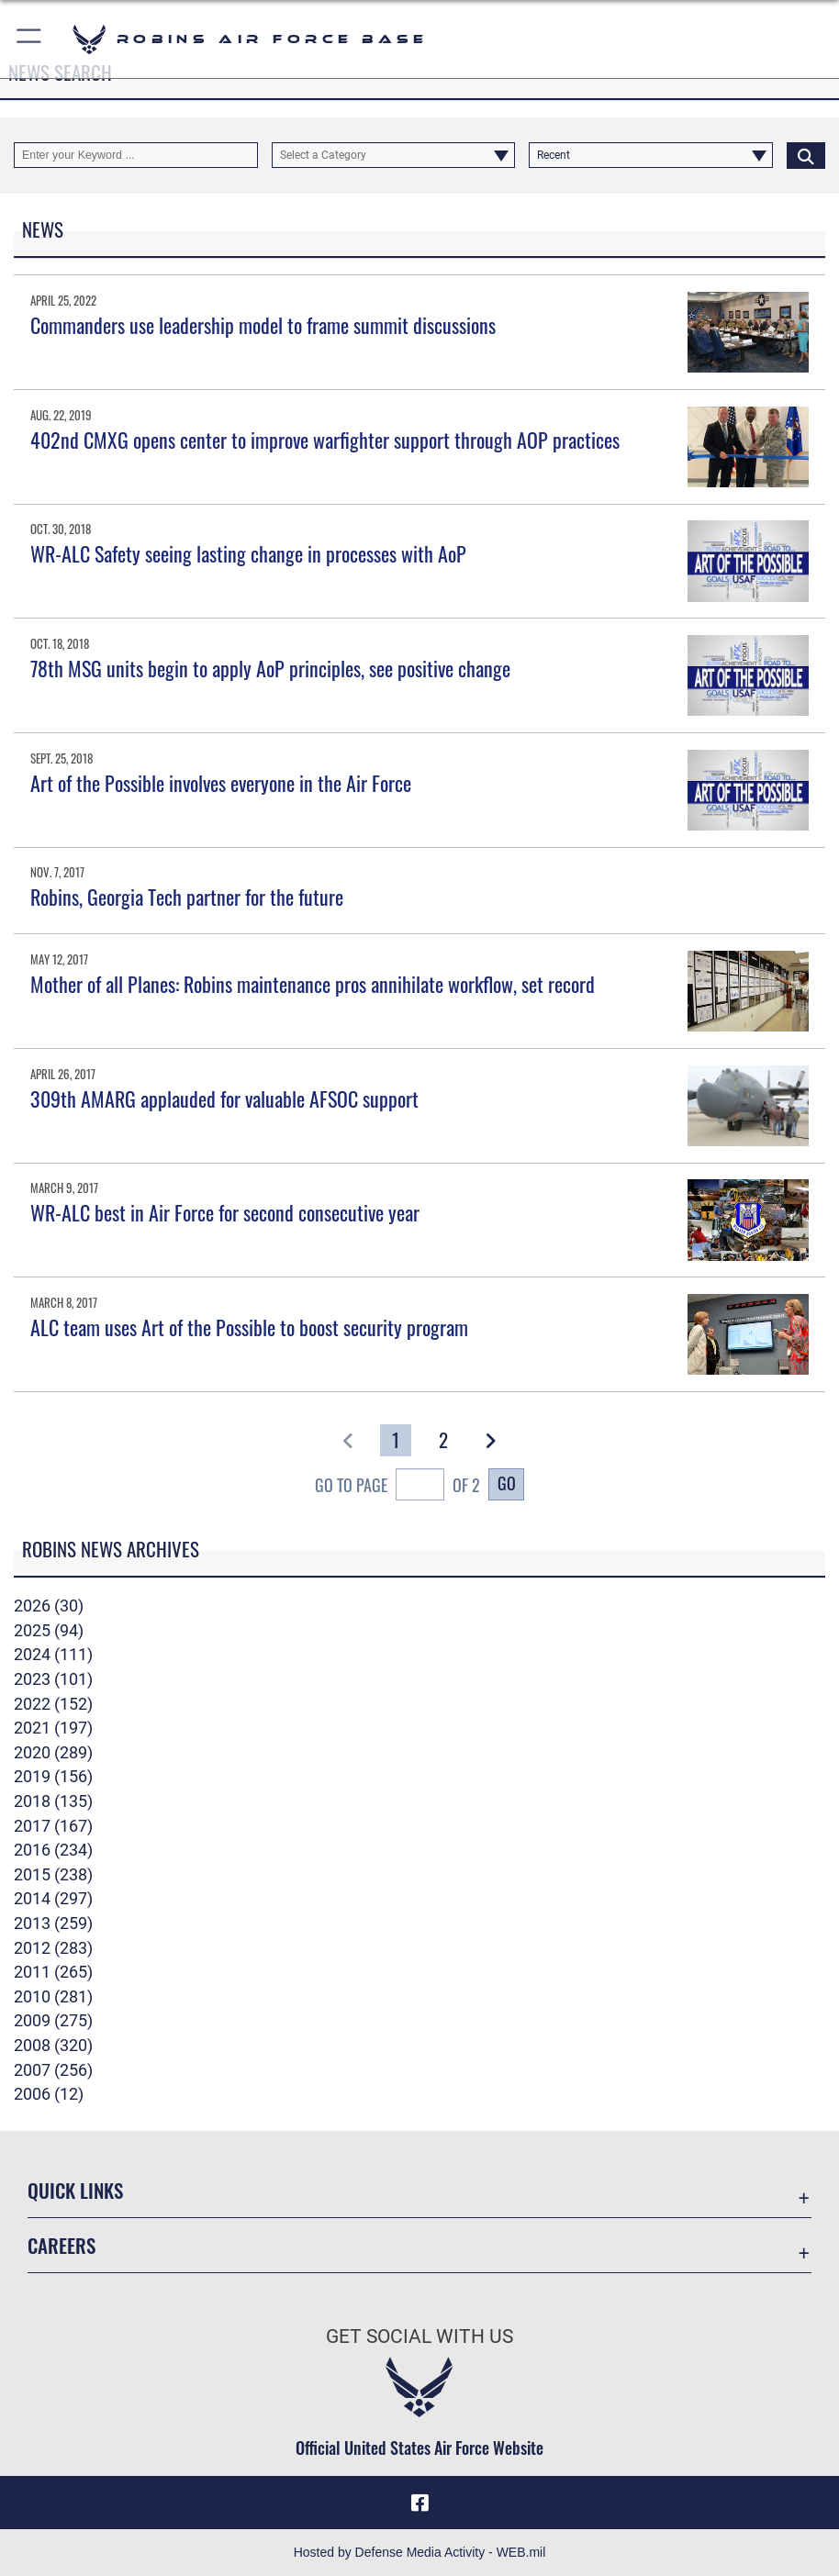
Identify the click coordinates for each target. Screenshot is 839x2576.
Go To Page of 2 (397, 1486)
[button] (30, 39)
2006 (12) (49, 2094)
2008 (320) (53, 2045)
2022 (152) (53, 1704)
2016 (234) (53, 1850)
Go (507, 1483)
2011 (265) (53, 1972)
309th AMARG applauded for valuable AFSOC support (224, 1098)
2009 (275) (53, 2021)
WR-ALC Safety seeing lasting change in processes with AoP (248, 553)
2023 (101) (53, 1679)
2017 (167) (53, 1826)
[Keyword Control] (136, 155)
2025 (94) (49, 1631)
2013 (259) (53, 1923)
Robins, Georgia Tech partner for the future (186, 896)
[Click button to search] (806, 155)
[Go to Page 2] (443, 1440)
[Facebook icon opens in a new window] (419, 2502)
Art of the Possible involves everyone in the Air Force (220, 782)
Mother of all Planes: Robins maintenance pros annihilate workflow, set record (312, 983)
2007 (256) (53, 2070)
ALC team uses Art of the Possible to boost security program (249, 1327)
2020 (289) (53, 1753)
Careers (61, 2245)
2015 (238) (53, 1875)
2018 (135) (53, 1801)
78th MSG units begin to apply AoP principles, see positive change (270, 668)
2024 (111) (53, 1654)
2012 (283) (53, 1948)
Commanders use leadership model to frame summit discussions (263, 325)
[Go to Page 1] (395, 1440)
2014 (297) (53, 1899)
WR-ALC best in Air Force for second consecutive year (225, 1212)
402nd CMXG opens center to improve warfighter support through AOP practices (325, 439)
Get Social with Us (419, 2336)
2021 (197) (53, 1728)
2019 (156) (53, 1777)
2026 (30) (49, 1606)
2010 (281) (53, 1997)
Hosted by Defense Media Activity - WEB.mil (420, 2552)
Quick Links (75, 2190)
